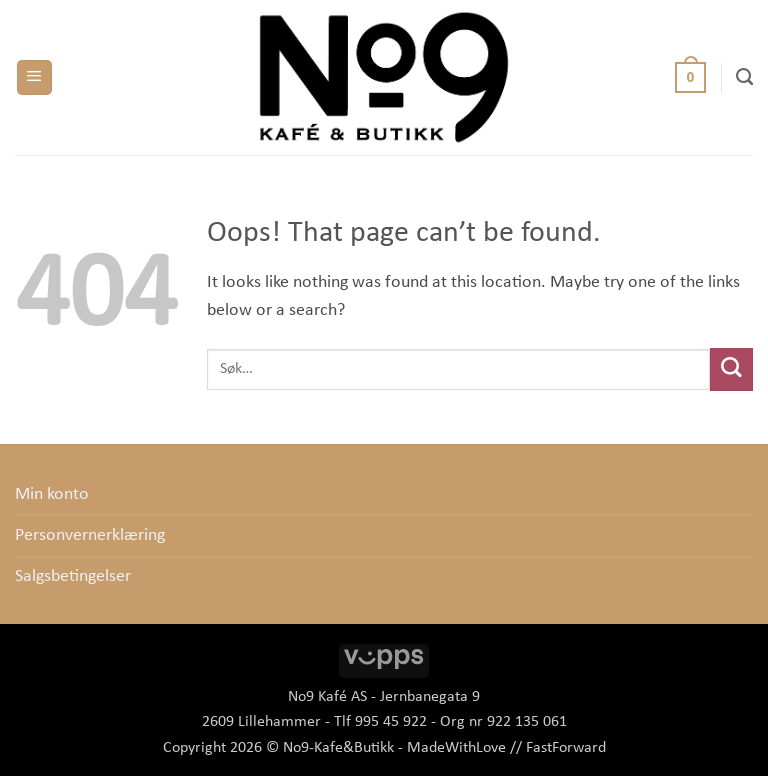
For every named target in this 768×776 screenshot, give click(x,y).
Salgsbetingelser (73, 576)
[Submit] (731, 369)
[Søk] (744, 77)
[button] (34, 78)
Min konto (52, 494)
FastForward (566, 748)
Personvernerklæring (90, 535)
